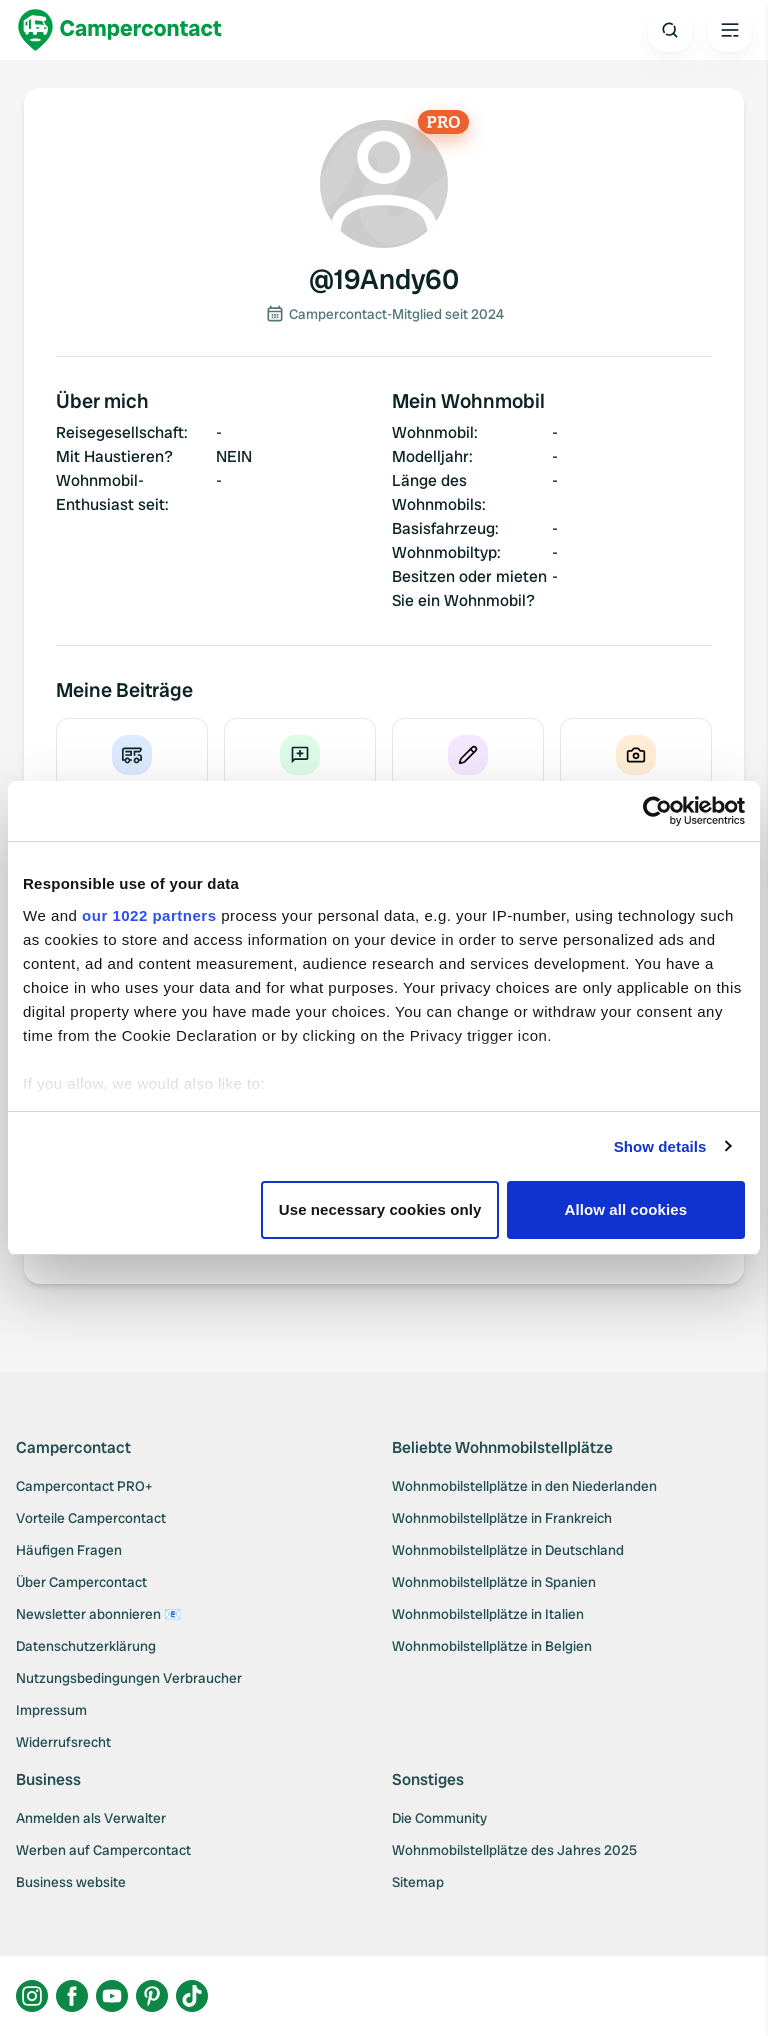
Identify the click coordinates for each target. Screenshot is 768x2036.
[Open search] (670, 30)
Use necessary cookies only (380, 1209)
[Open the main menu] (730, 30)
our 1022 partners (149, 915)
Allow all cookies (626, 1209)
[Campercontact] (120, 30)
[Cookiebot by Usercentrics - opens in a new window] (657, 811)
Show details (660, 1146)
